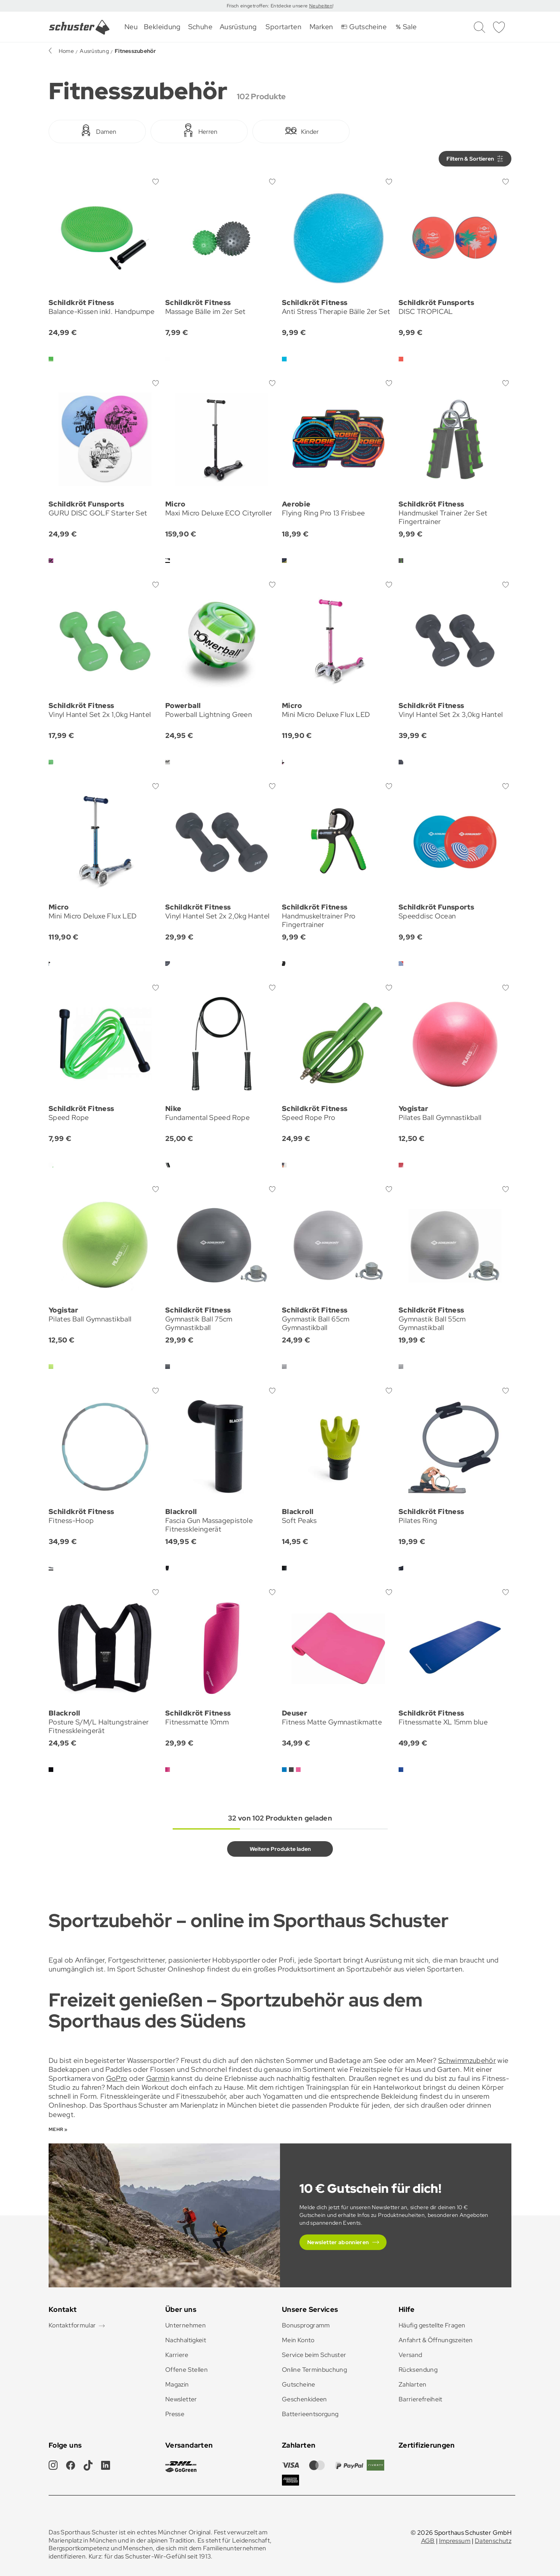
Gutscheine (298, 2384)
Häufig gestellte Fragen (432, 2325)
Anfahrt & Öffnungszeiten (436, 2340)
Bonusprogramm (306, 2325)
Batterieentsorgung (310, 2414)
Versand (410, 2355)
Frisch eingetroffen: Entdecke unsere (268, 6)
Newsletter (181, 2399)
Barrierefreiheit (421, 2399)
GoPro (117, 2078)
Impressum (455, 2541)
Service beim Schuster (314, 2355)
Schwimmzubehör (467, 2060)
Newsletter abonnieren (338, 2242)
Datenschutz (493, 2541)
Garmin (158, 2078)
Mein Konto (298, 2340)
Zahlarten (412, 2384)
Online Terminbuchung (314, 2370)
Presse (174, 2414)
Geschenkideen (304, 2399)
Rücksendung (418, 2370)
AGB (428, 2541)
